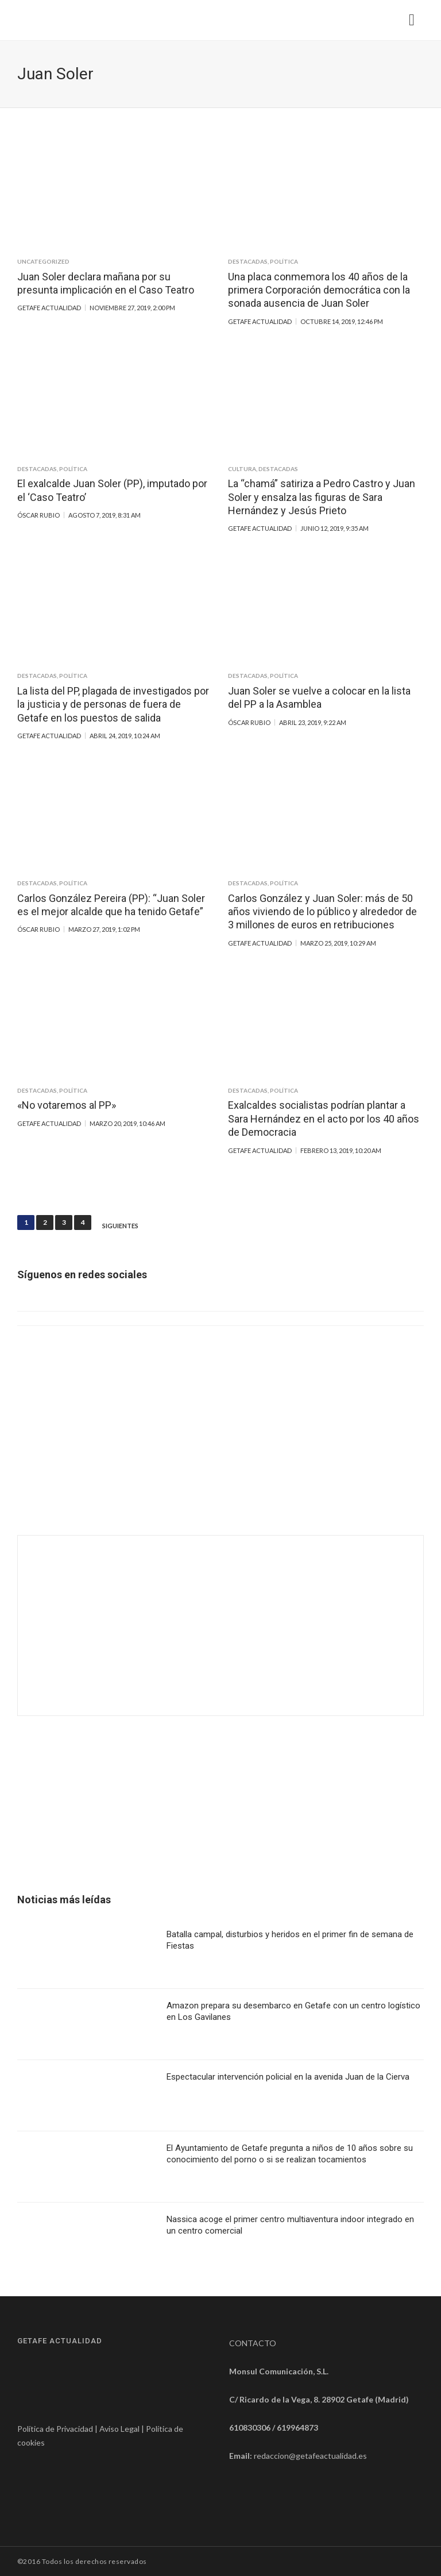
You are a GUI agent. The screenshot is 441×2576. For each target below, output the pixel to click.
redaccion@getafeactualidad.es (310, 2456)
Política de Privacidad (55, 2429)
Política (284, 261)
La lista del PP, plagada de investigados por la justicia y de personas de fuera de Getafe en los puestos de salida (113, 704)
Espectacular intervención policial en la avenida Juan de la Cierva (288, 2077)
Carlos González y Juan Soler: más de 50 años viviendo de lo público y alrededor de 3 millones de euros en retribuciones (322, 911)
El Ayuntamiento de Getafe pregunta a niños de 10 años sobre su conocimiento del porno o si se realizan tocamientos (290, 2154)
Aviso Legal (119, 2429)
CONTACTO (252, 2343)
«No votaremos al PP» (66, 1105)
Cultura (242, 468)
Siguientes (120, 1226)
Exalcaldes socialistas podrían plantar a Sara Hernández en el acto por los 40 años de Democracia (323, 1118)
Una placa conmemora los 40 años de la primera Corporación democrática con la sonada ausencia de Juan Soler (319, 290)
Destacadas (248, 261)
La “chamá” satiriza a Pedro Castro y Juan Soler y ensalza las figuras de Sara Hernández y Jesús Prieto (321, 496)
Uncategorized (43, 261)
